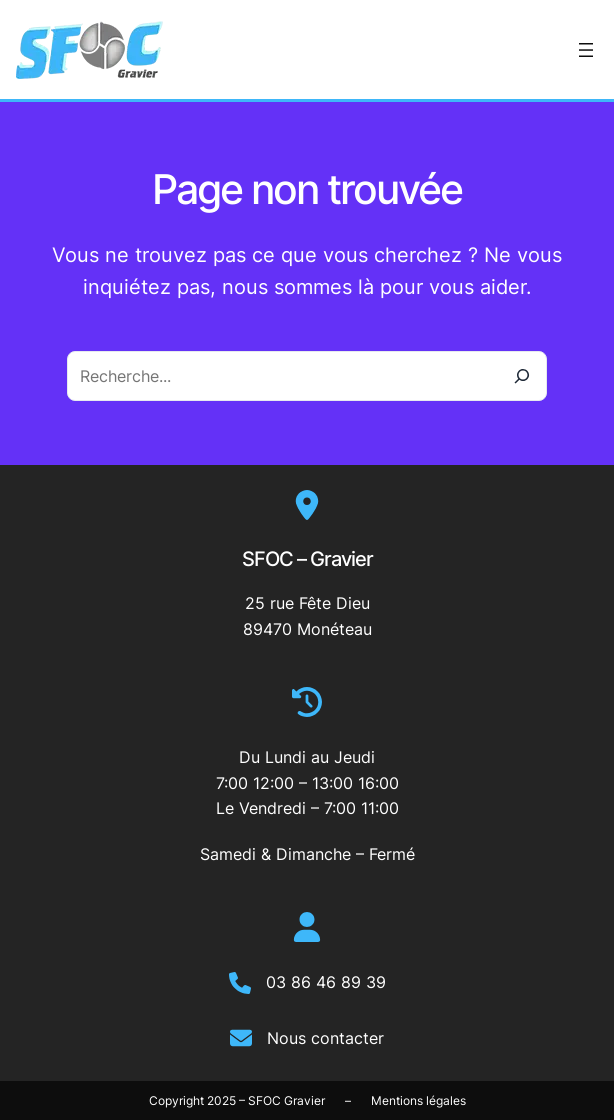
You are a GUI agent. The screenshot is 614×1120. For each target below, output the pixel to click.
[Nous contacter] (307, 1039)
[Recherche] (522, 376)
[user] (307, 927)
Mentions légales (418, 1100)
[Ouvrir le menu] (586, 50)
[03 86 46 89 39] (307, 983)
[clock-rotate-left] (307, 702)
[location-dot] (307, 505)
